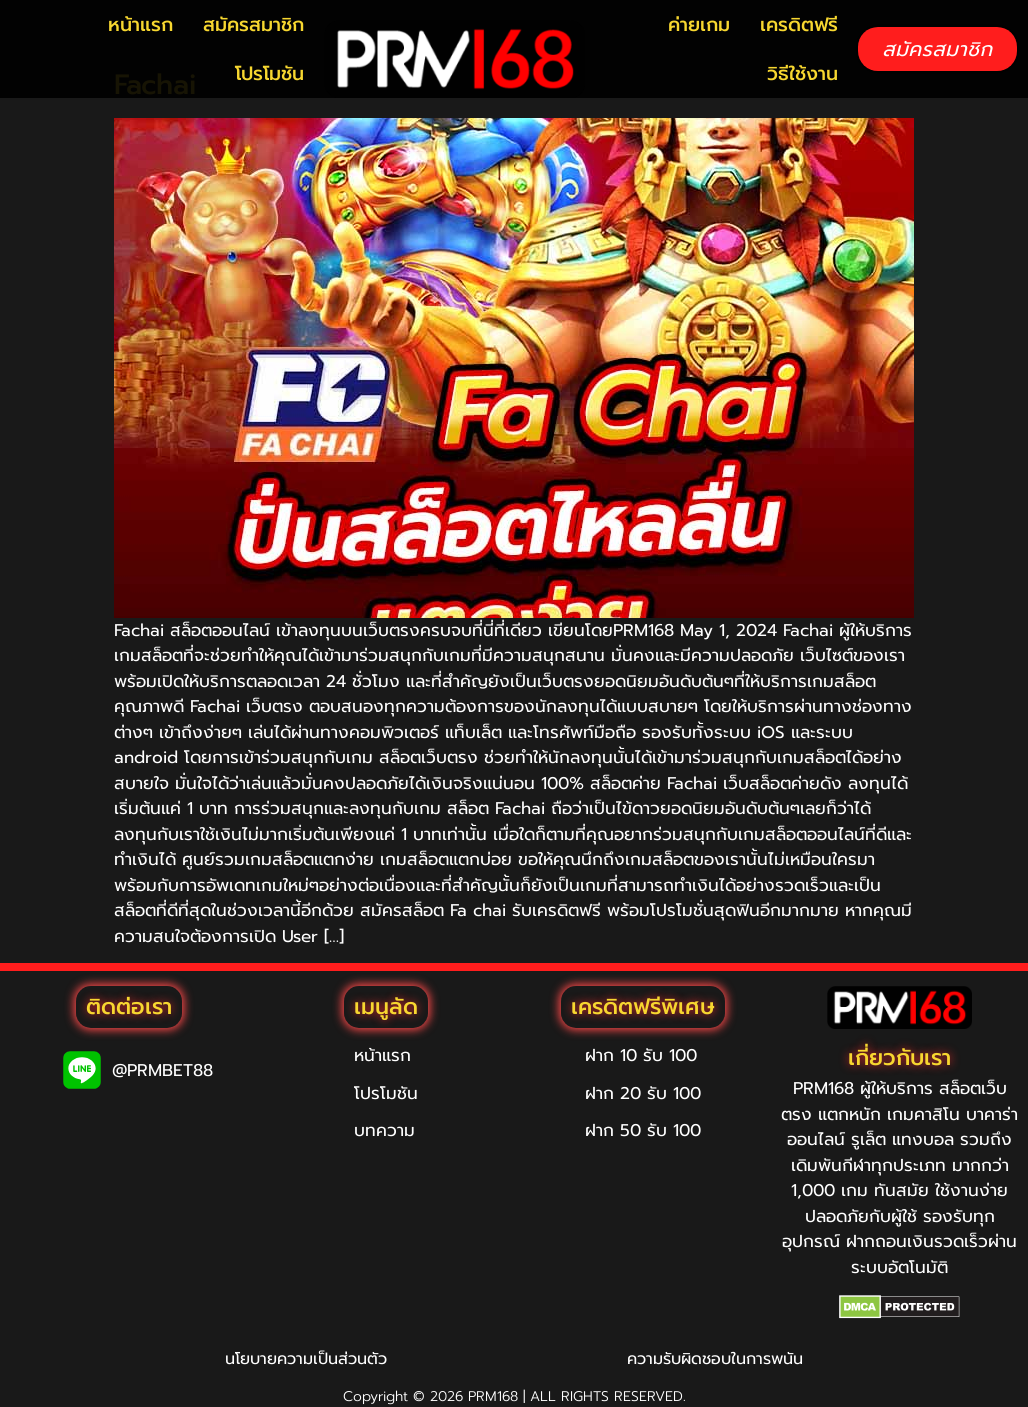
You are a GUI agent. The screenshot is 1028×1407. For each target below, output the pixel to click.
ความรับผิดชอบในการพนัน (715, 1359)
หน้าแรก (140, 24)
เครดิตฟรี (799, 24)
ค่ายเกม (699, 24)
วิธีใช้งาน (802, 73)
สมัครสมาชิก (253, 24)
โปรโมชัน (269, 73)
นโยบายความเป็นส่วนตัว (306, 1359)
